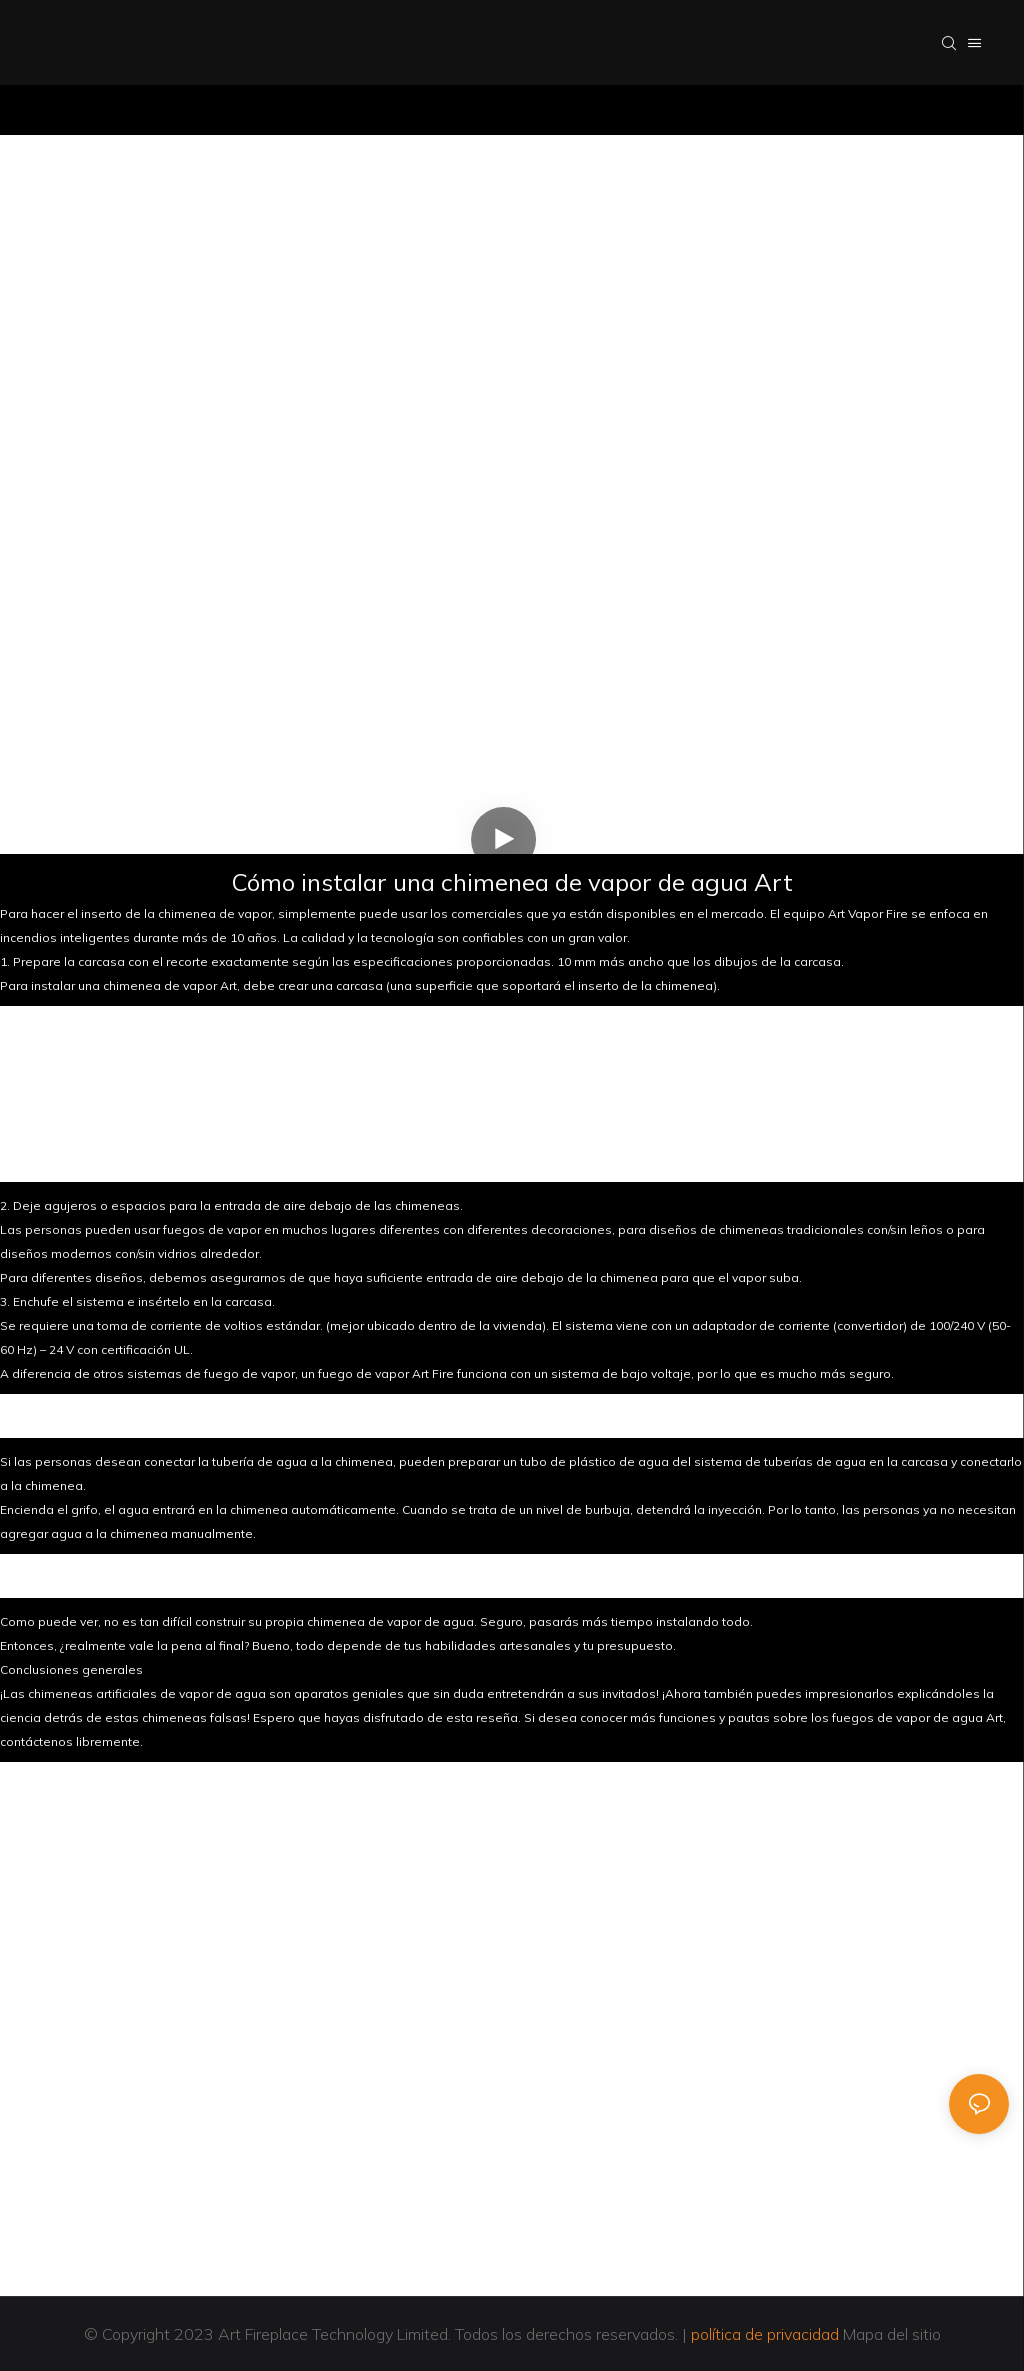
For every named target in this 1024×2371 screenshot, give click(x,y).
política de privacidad (765, 2334)
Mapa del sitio (890, 2334)
